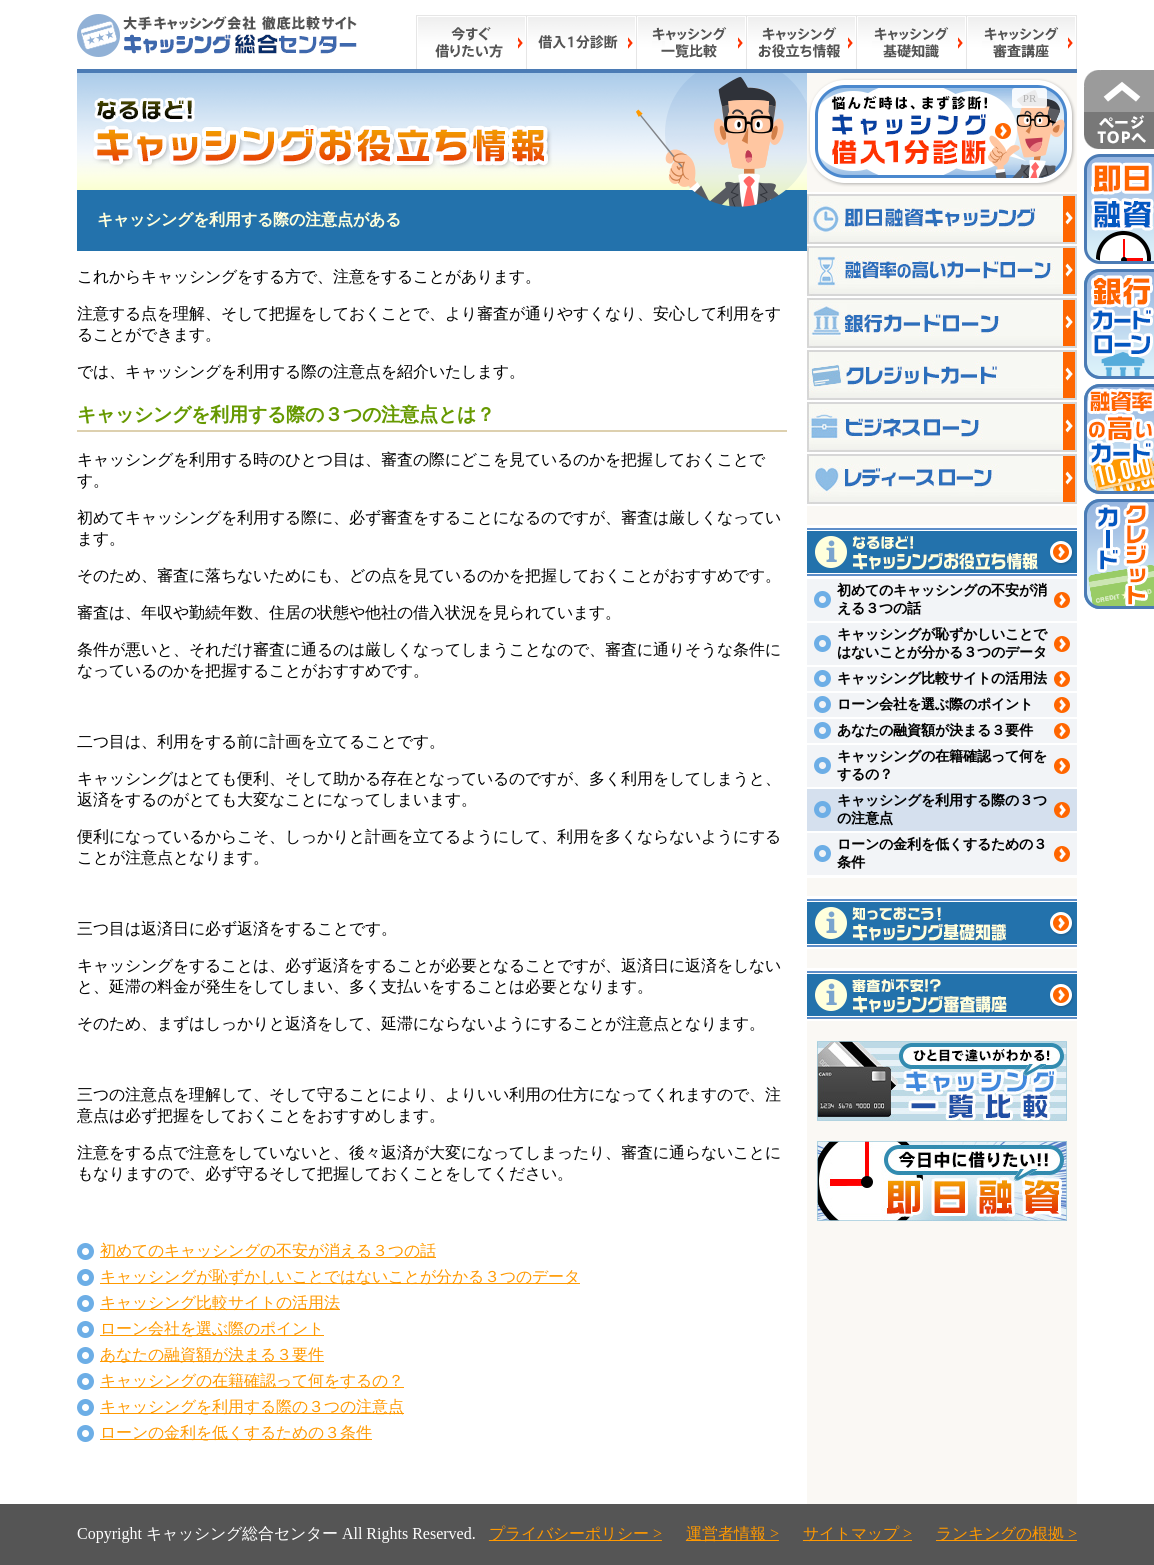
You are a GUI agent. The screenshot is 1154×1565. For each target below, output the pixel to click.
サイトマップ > (857, 1533)
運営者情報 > (732, 1533)
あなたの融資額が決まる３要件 (212, 1354)
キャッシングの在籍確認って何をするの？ (252, 1380)
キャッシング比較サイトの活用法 (220, 1302)
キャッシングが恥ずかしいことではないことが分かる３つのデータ (340, 1276)
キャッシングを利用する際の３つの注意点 (252, 1406)
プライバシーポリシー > (575, 1533)
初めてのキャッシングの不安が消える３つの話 (268, 1250)
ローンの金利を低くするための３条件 (236, 1432)
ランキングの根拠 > (1006, 1533)
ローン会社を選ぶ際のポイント (212, 1328)
